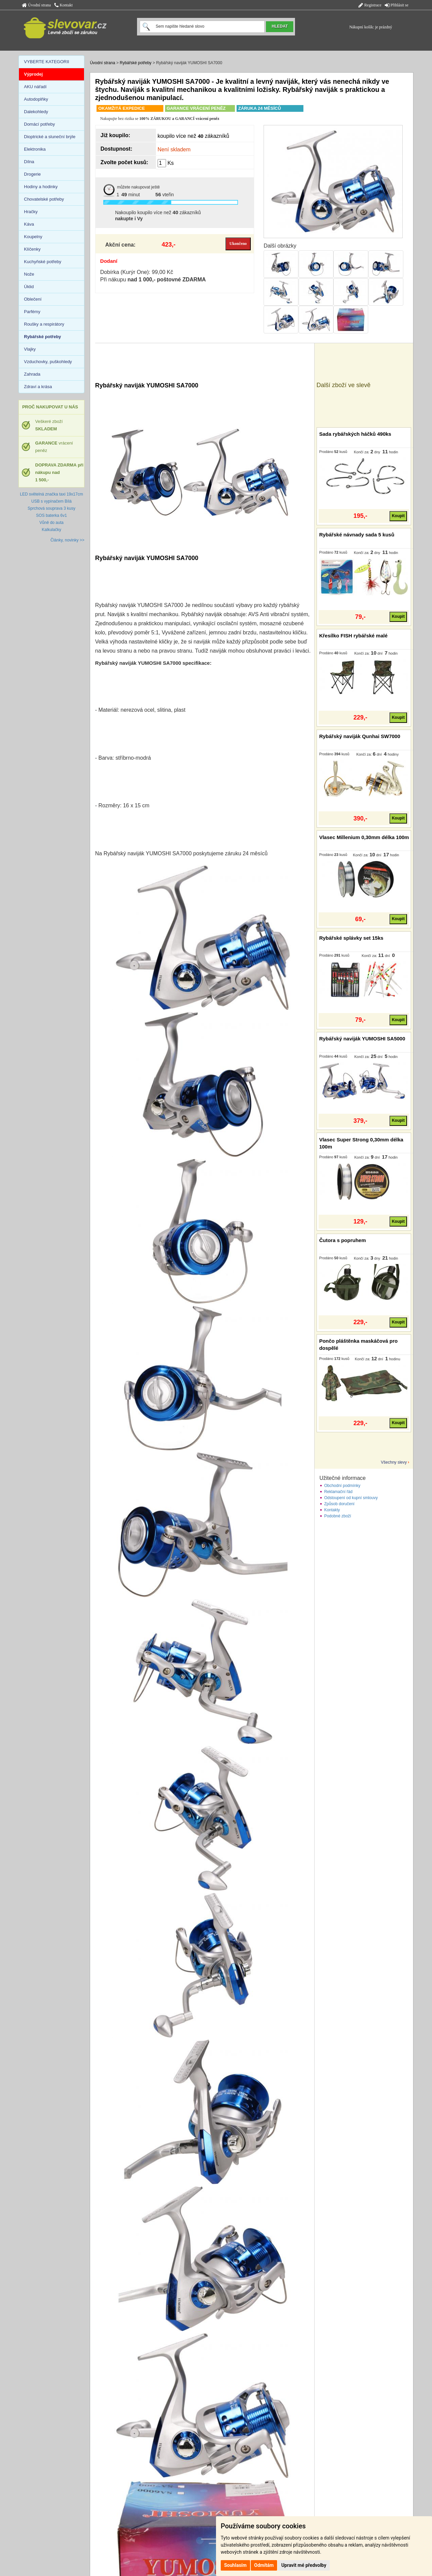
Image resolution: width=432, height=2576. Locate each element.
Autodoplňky (36, 99)
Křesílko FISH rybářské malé (353, 635)
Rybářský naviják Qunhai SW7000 (359, 736)
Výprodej (33, 74)
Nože (29, 274)
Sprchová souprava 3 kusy (51, 508)
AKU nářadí (35, 86)
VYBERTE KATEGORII (46, 61)
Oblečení (33, 299)
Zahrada (32, 374)
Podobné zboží (337, 1516)
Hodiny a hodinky (41, 186)
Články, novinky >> (68, 540)
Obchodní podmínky (342, 1485)
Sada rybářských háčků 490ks (355, 434)
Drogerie (32, 174)
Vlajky (30, 349)
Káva (29, 224)
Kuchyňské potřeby (42, 261)
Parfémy (32, 311)
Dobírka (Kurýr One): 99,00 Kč (136, 272)
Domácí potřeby (39, 124)
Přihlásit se (396, 5)
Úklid (29, 286)
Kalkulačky (51, 529)
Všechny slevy (394, 1462)
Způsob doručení (339, 1503)
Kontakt (63, 5)
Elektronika (35, 149)
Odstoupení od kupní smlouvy (351, 1497)
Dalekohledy (36, 111)
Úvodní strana (36, 5)
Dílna (29, 161)
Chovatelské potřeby (44, 199)
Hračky (30, 211)
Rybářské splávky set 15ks (351, 938)
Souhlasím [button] (235, 2565)
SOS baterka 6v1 (51, 515)
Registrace (369, 5)
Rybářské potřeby (136, 62)
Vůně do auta (51, 522)
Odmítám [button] (264, 2565)
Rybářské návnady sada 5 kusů (357, 534)
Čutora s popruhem (342, 1240)
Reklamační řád (338, 1491)
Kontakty (332, 1510)
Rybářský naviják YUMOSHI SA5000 (362, 1038)
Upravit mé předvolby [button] (303, 2565)
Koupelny (33, 236)
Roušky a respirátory (44, 324)
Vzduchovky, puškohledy (48, 361)
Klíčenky (32, 249)
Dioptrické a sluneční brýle (49, 136)
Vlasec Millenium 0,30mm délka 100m (364, 837)
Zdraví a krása (38, 386)
